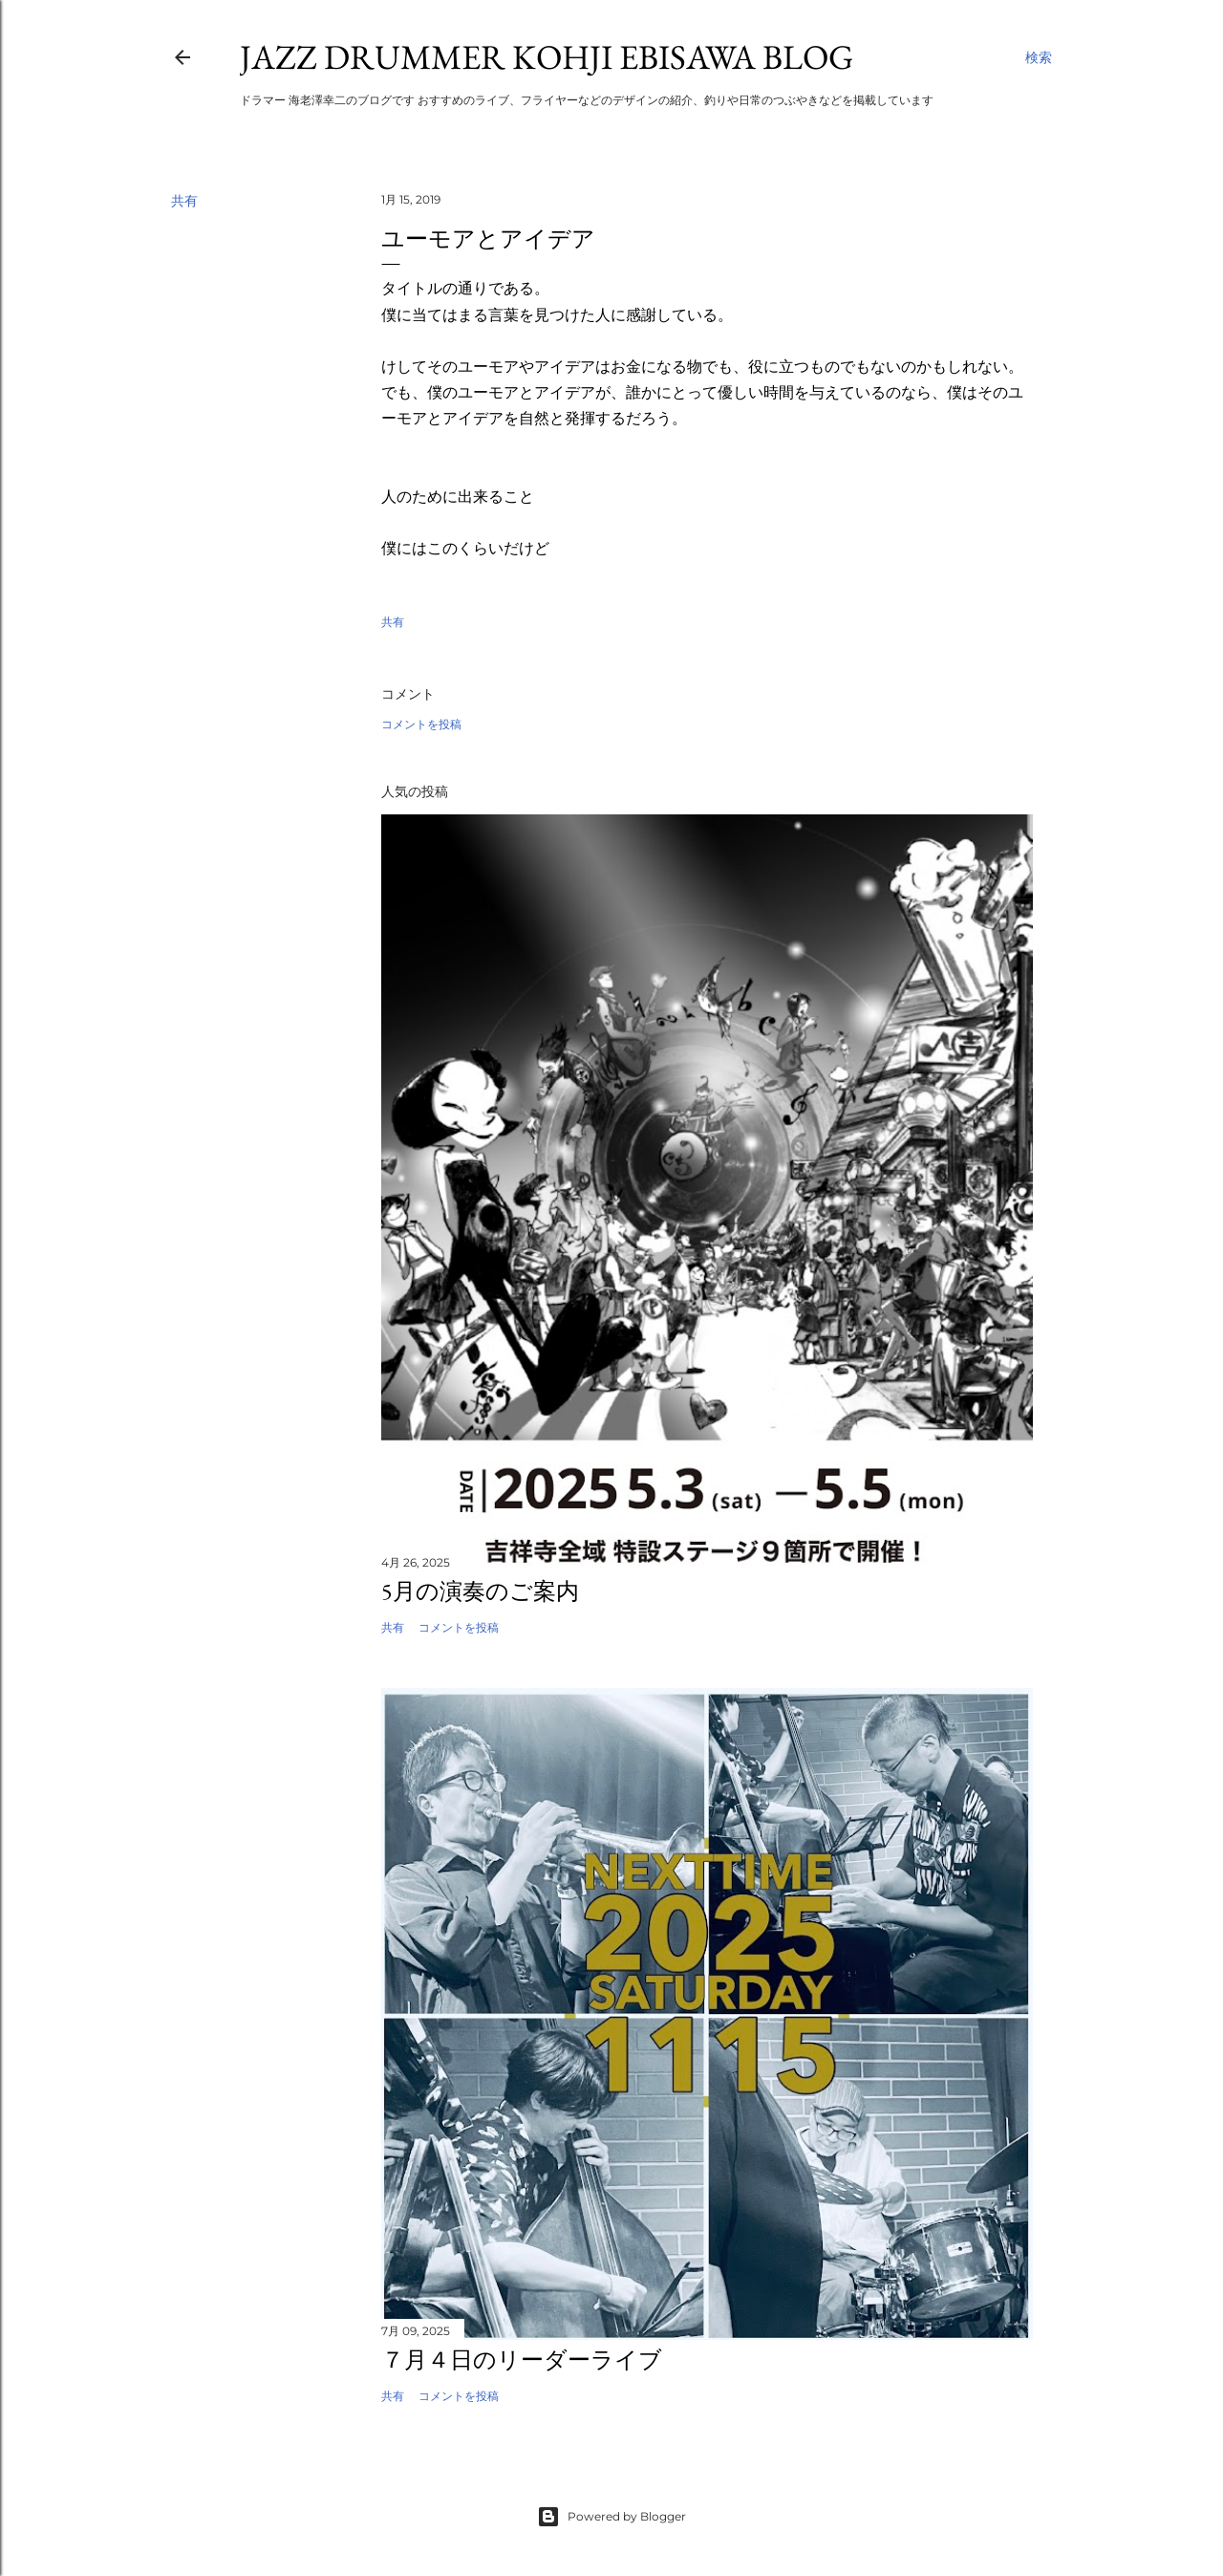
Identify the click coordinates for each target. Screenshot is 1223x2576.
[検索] (1038, 57)
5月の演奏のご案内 (480, 1591)
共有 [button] (184, 200)
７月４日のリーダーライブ (521, 2359)
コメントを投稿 (421, 724)
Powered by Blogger (611, 2516)
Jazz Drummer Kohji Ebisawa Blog (546, 56)
